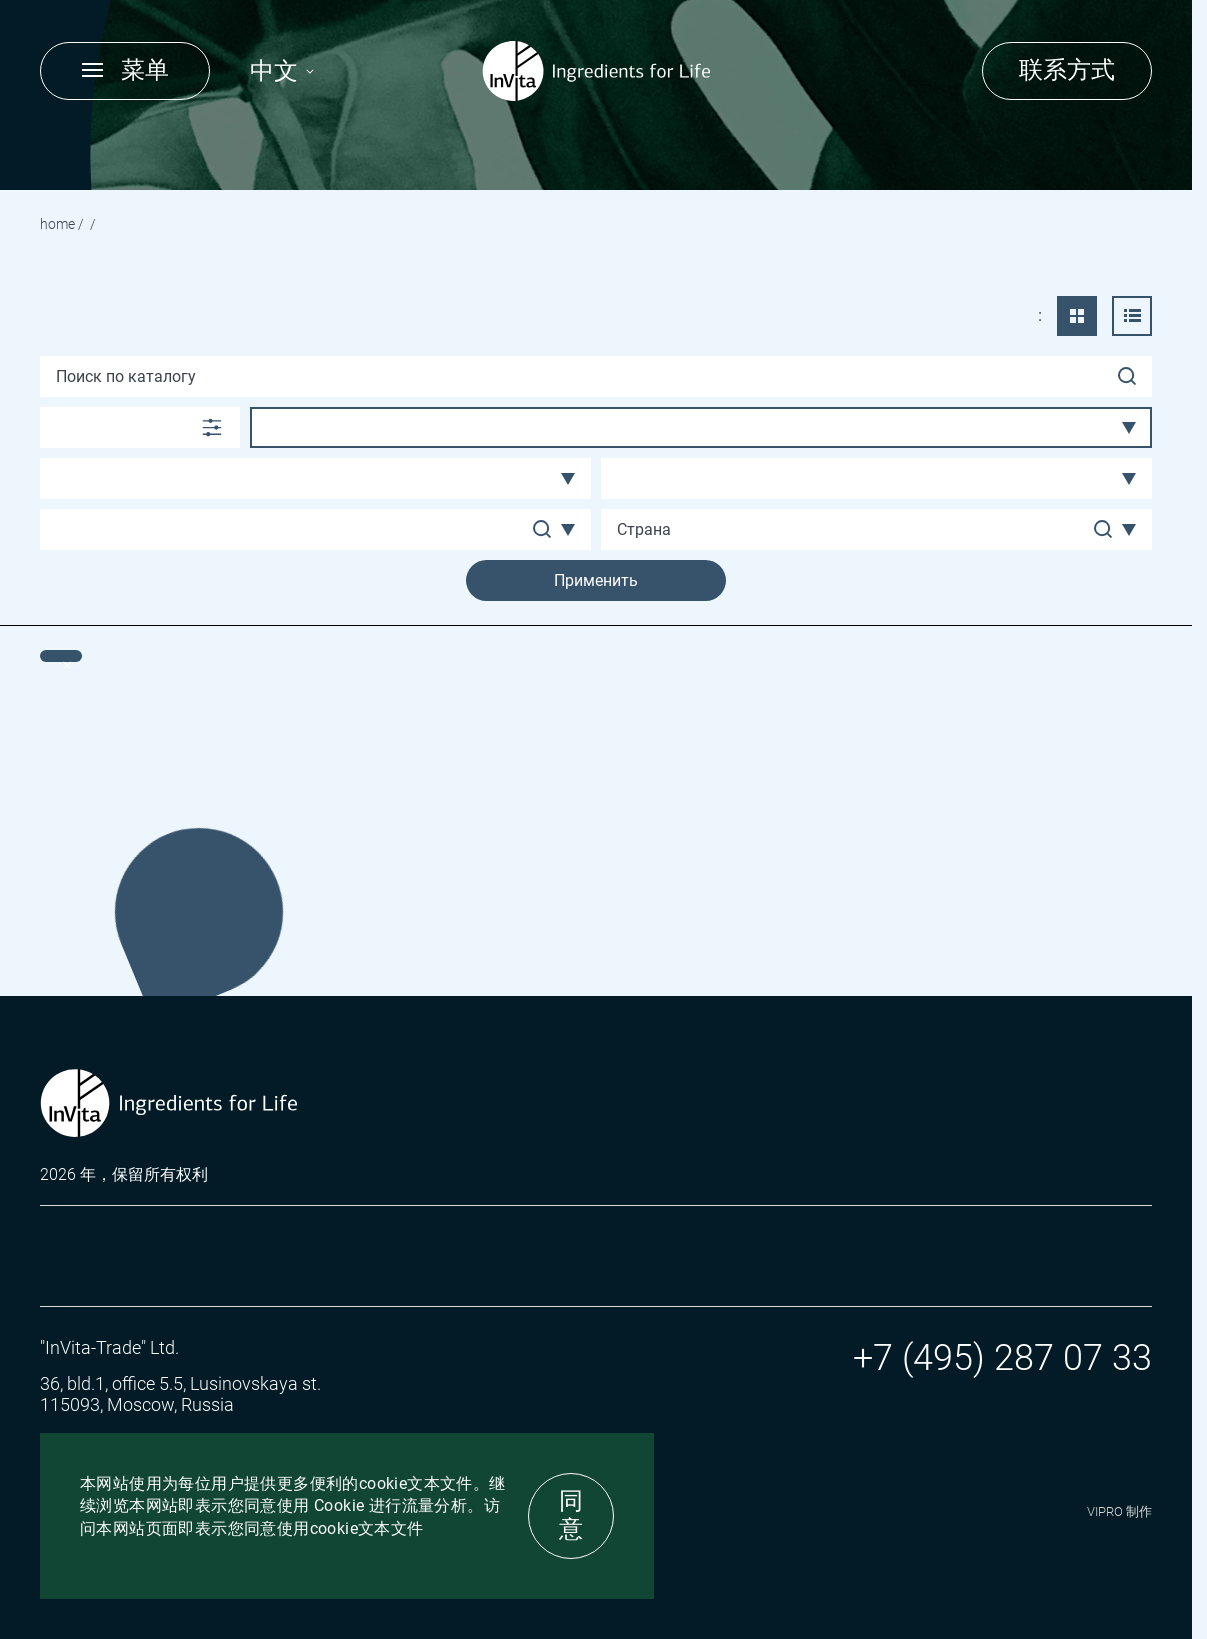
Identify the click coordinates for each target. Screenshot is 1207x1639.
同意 (571, 1515)
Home (57, 224)
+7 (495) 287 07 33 (1002, 1358)
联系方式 (1067, 70)
